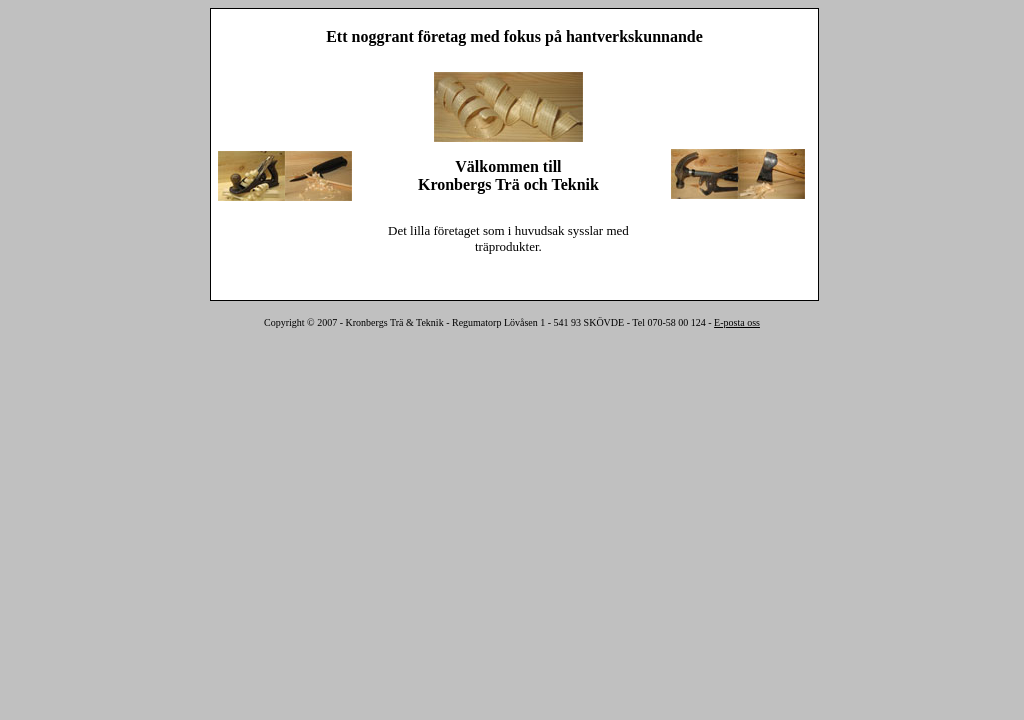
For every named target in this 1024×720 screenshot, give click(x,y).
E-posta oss (737, 322)
